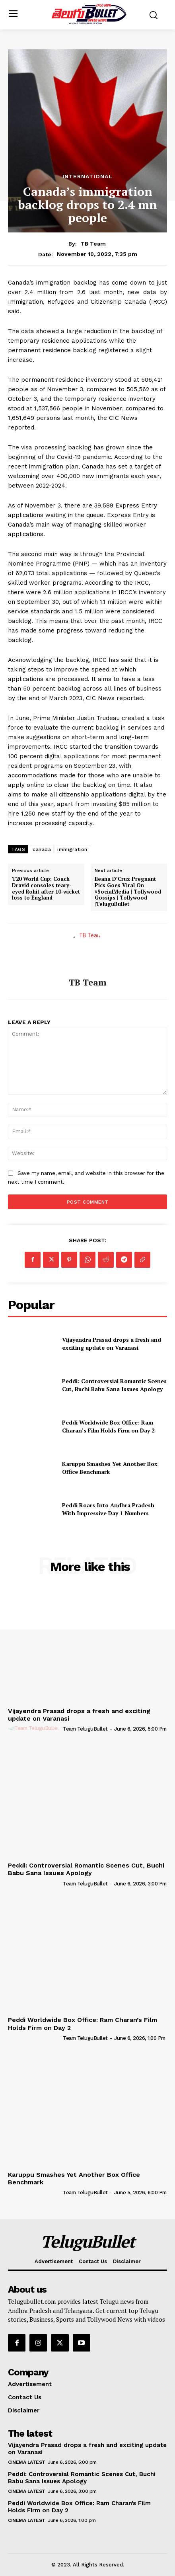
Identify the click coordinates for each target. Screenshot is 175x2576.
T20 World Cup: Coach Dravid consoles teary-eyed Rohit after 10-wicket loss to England (46, 888)
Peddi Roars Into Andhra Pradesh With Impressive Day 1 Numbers (108, 1509)
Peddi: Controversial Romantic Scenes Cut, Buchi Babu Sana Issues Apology (114, 1385)
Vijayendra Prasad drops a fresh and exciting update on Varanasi (111, 1343)
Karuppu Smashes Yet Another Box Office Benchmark (74, 2178)
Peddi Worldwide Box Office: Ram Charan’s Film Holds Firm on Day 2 (108, 1426)
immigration (72, 849)
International (87, 176)
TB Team (93, 243)
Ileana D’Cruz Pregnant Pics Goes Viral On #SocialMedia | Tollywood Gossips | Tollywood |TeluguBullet (128, 891)
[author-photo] (35, 1728)
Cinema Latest (26, 2462)
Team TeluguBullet (85, 1729)
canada (42, 849)
